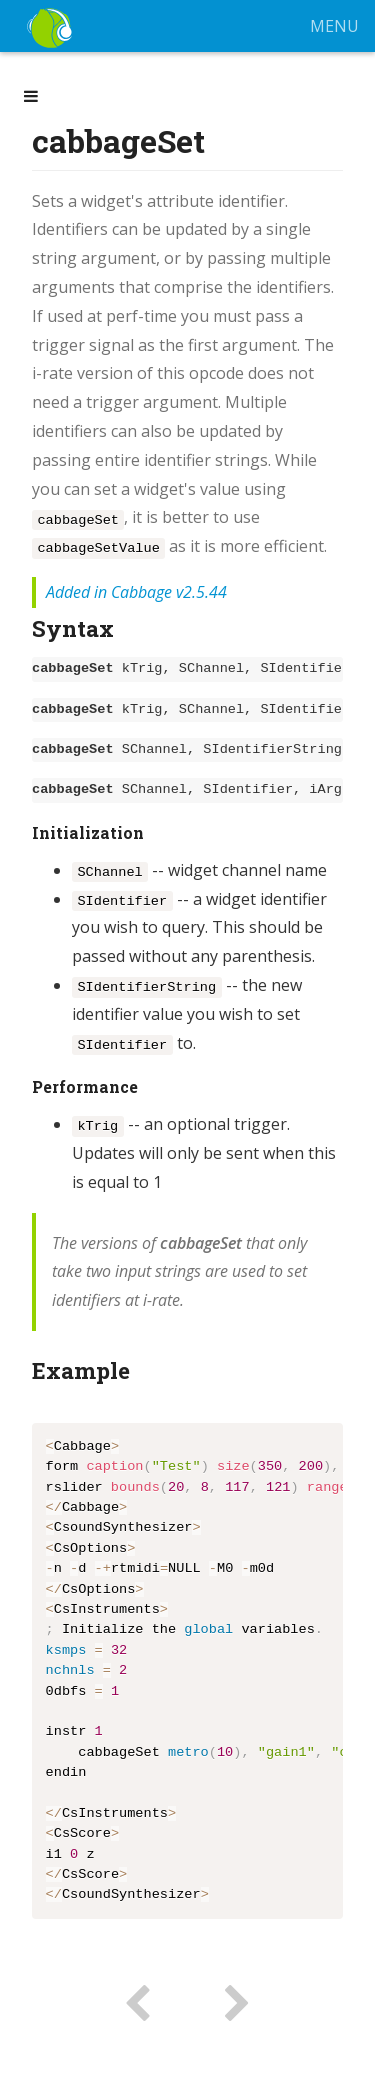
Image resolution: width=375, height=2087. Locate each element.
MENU (334, 26)
